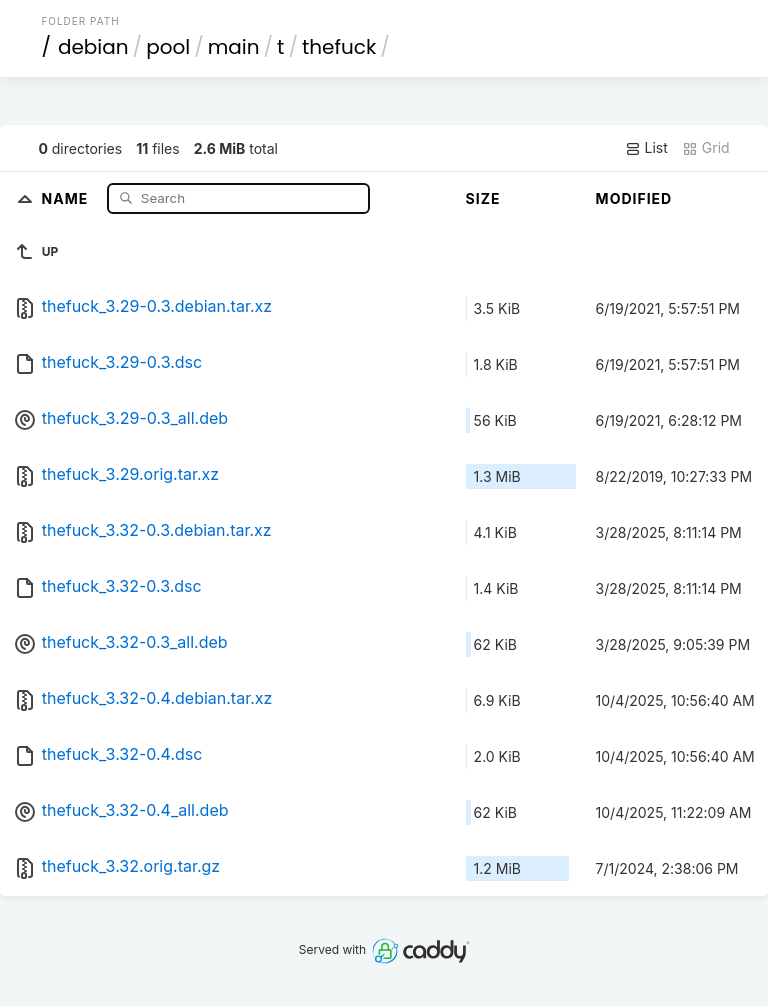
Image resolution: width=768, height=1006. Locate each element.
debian (93, 47)
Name (67, 197)
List (646, 148)
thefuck (339, 47)
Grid (706, 148)
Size (483, 198)
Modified (634, 198)
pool (168, 47)
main (234, 47)
